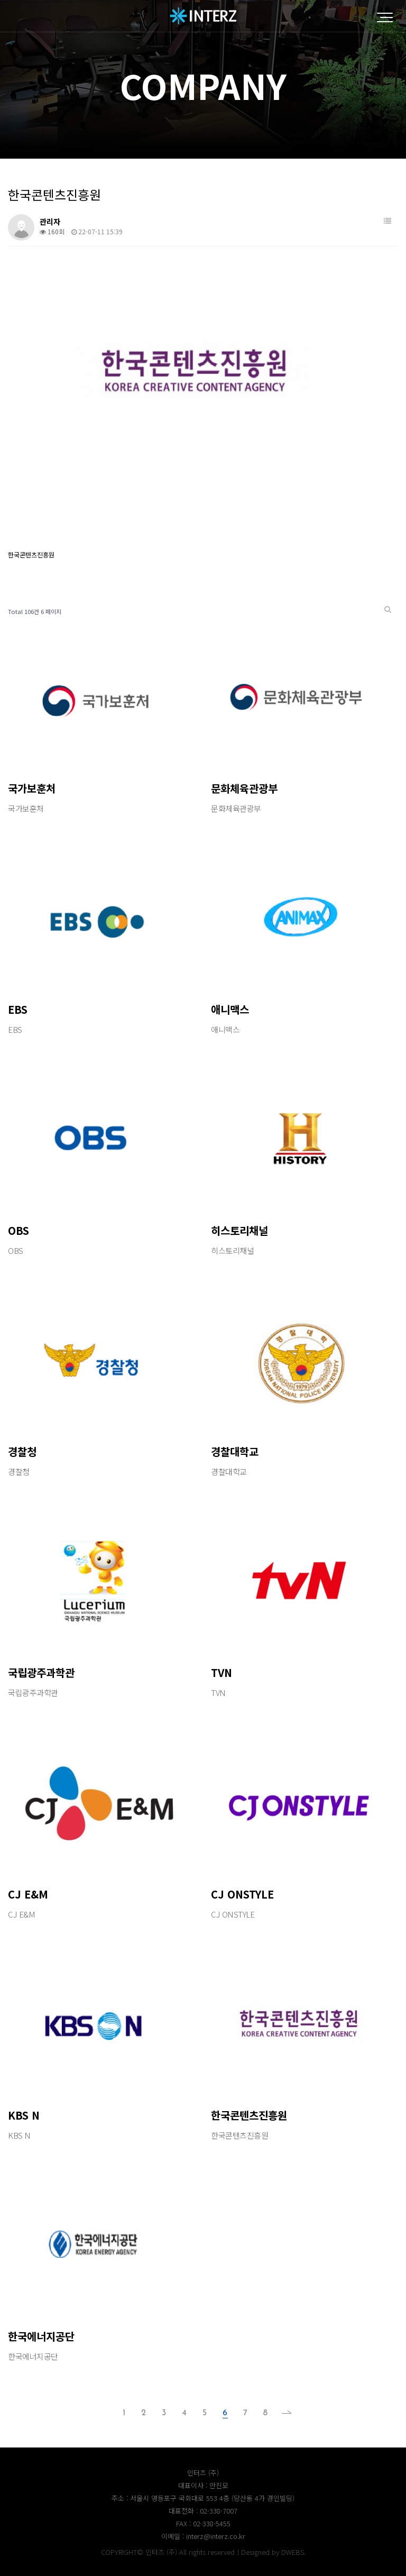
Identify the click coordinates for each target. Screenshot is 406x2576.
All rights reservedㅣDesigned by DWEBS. (242, 2552)
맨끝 (283, 2413)
